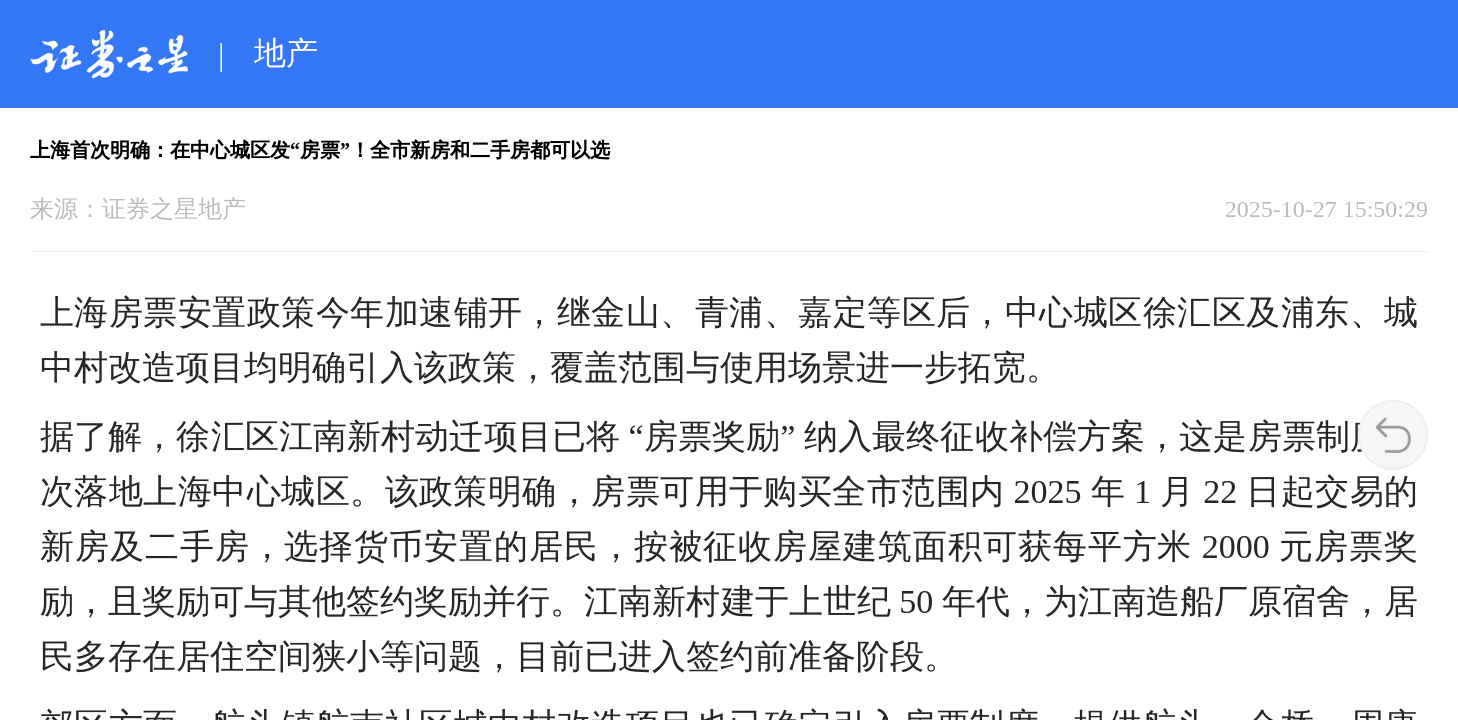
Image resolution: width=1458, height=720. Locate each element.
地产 (286, 53)
